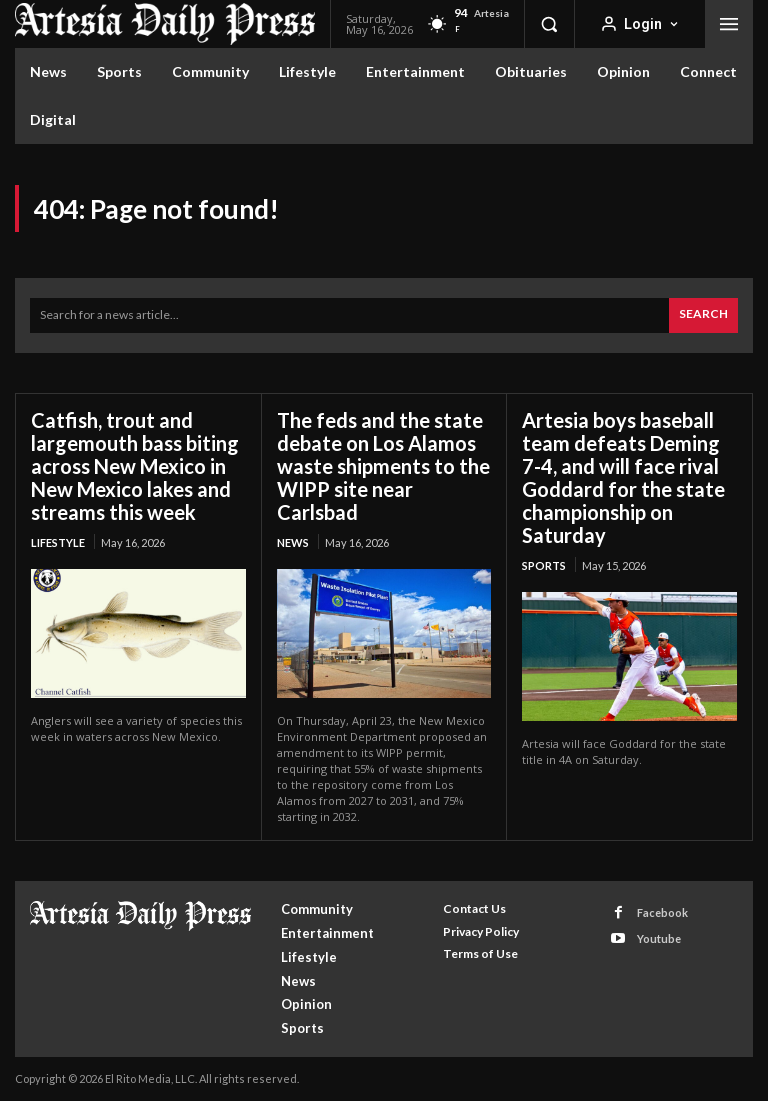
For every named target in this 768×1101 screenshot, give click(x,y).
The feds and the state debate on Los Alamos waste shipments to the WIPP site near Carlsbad (383, 466)
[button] (549, 24)
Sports (544, 565)
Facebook (662, 912)
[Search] (703, 315)
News (293, 542)
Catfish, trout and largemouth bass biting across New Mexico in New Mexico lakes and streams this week (135, 466)
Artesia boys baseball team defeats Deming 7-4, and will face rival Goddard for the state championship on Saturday (623, 477)
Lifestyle (58, 542)
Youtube (659, 938)
